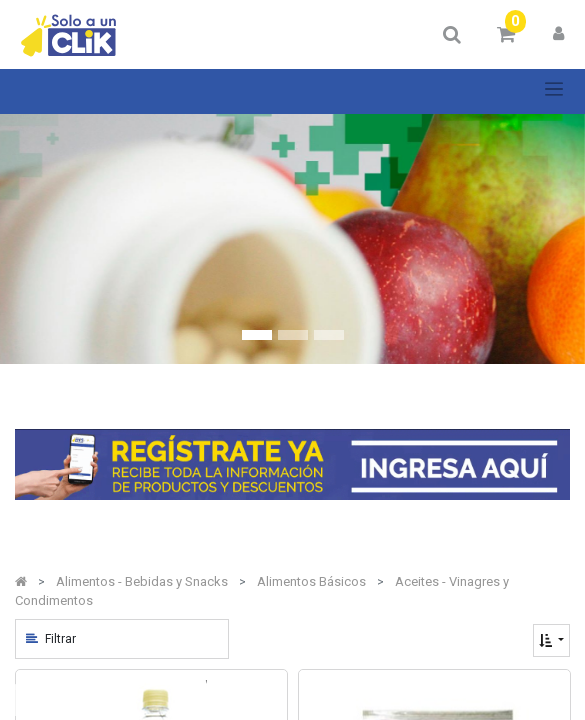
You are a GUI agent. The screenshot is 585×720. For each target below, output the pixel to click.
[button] (551, 640)
